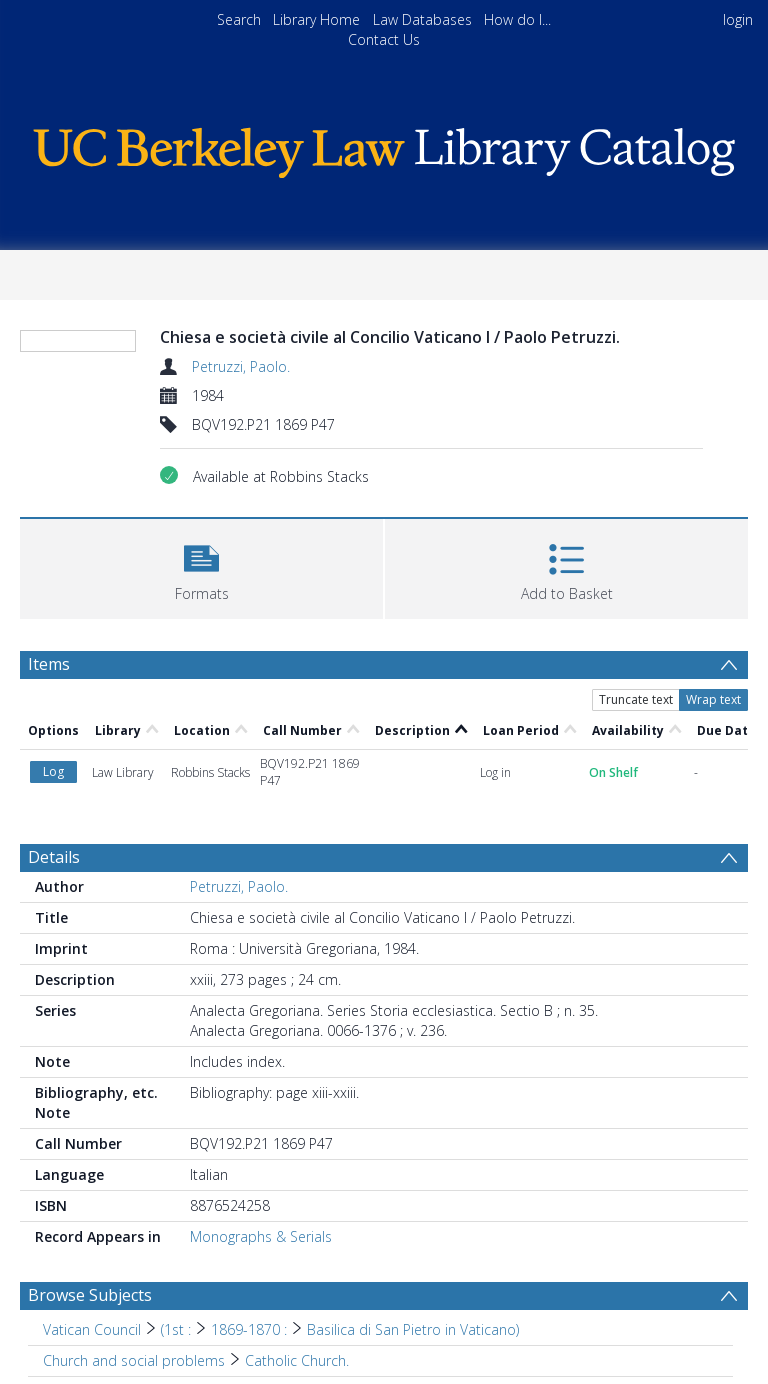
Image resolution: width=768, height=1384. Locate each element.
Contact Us (384, 39)
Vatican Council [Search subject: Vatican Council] (92, 1329)
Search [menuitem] (239, 19)
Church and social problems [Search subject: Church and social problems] (134, 1360)
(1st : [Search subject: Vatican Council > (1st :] (176, 1329)
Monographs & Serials (261, 1236)
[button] (201, 566)
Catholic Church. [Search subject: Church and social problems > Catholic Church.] (297, 1360)
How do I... (517, 19)
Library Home (316, 19)
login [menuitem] (738, 19)
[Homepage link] (383, 147)
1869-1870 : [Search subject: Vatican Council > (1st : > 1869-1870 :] (249, 1329)
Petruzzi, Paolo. (241, 366)
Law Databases (422, 19)
